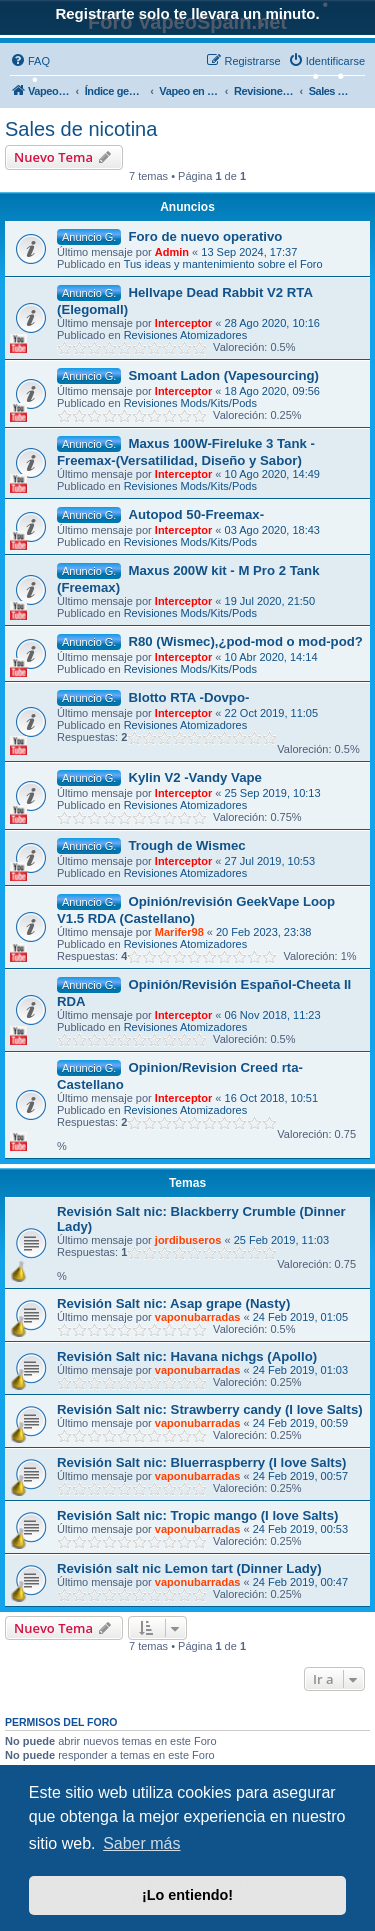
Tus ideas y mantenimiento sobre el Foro (223, 264)
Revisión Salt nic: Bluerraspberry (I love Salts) (202, 1462)
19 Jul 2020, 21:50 (270, 601)
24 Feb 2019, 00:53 (300, 1529)
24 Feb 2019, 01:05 (300, 1317)
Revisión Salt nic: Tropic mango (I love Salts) (197, 1515)
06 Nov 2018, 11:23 (273, 1015)
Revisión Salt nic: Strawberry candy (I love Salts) (210, 1409)
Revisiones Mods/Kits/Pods (190, 403)
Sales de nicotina (81, 129)
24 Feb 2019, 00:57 (300, 1476)
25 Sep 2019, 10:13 (273, 793)
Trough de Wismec (186, 845)
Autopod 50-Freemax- (196, 514)
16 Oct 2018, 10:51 (272, 1098)
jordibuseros (188, 1240)
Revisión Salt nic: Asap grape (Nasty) (173, 1303)
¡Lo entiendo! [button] (187, 1895)
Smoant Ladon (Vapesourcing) (223, 375)
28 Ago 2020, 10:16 (272, 323)
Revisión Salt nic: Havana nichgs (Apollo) (187, 1356)
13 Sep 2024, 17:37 (249, 252)
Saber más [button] (141, 1843)
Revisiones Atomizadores (186, 335)
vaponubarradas (198, 1317)
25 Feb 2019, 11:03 (281, 1240)
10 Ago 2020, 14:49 (272, 474)
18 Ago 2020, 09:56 (272, 391)
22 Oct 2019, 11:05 (272, 713)
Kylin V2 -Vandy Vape (194, 777)
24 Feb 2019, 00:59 (300, 1423)
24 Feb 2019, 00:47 (300, 1582)
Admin (172, 252)
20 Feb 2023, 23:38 (263, 932)
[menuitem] (30, 61)
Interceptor (183, 323)
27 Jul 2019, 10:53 (270, 861)
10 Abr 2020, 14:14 (271, 657)
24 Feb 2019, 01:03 (300, 1370)
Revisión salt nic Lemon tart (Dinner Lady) (189, 1568)
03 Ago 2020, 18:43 (272, 530)
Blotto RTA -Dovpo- (188, 697)
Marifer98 (179, 932)
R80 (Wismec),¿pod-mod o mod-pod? (245, 641)
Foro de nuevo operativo (205, 236)
